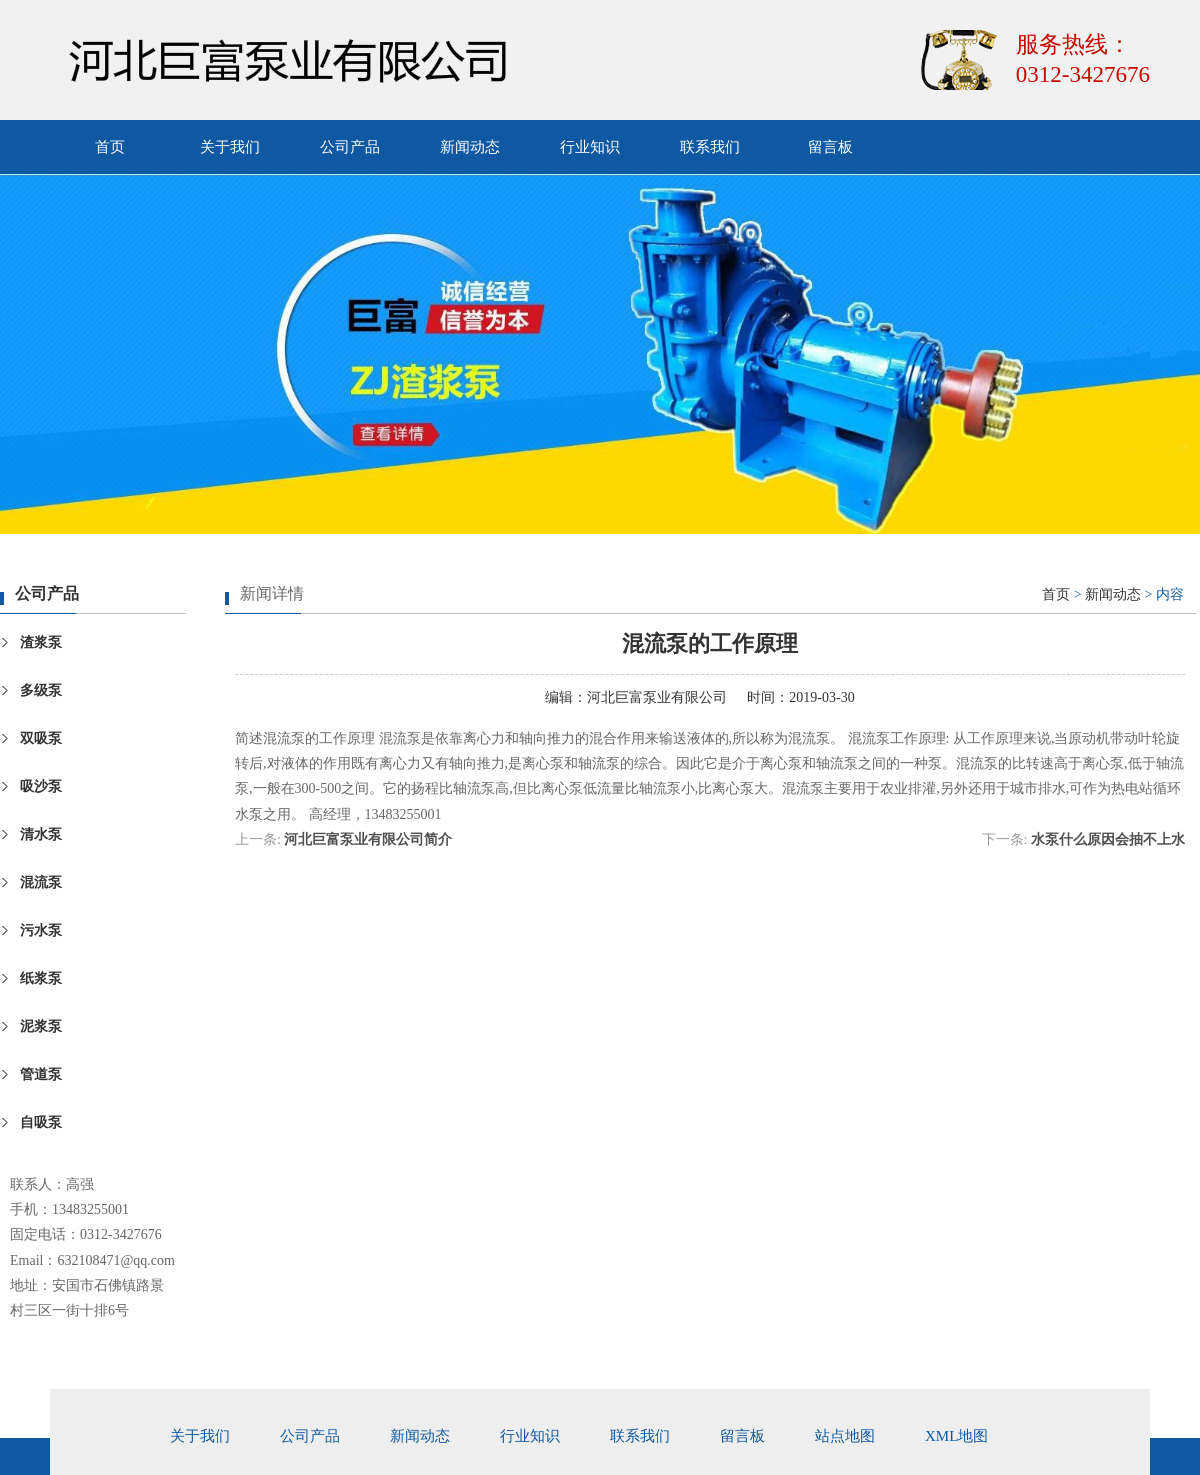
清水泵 (41, 834)
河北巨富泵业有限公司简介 (368, 839)
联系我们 (710, 147)
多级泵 (41, 690)
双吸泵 (41, 738)
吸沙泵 (41, 786)
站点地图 (845, 1436)
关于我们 (230, 147)
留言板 (830, 147)
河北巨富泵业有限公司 (657, 697)
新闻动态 (470, 147)
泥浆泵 (41, 1026)
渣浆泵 (41, 642)
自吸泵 (41, 1122)
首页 (110, 147)
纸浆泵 (41, 978)
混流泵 (41, 882)
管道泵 (41, 1074)
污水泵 (41, 930)
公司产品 (350, 147)
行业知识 (590, 147)
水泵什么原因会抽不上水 (1108, 839)
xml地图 (956, 1436)
